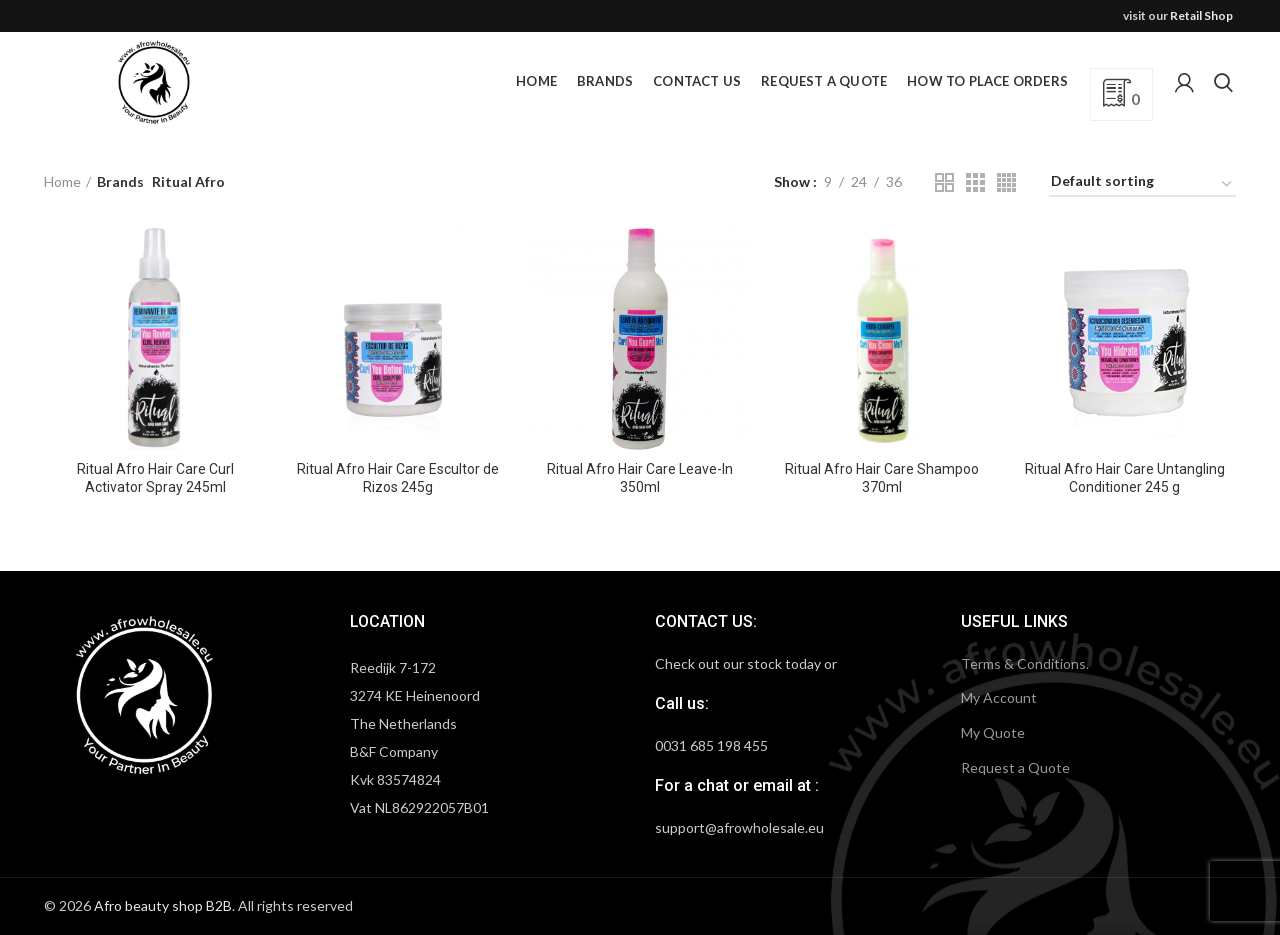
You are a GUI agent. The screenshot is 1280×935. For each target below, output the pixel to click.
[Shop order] (1142, 184)
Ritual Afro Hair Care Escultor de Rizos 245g (398, 478)
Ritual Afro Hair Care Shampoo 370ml (882, 478)
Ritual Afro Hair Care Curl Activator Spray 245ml (155, 478)
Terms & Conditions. (1025, 663)
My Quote (993, 732)
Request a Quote (1015, 767)
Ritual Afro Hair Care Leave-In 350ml (640, 478)
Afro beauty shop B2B (163, 905)
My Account (999, 697)
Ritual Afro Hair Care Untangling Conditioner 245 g (1125, 478)
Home (62, 181)
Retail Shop (1201, 15)
